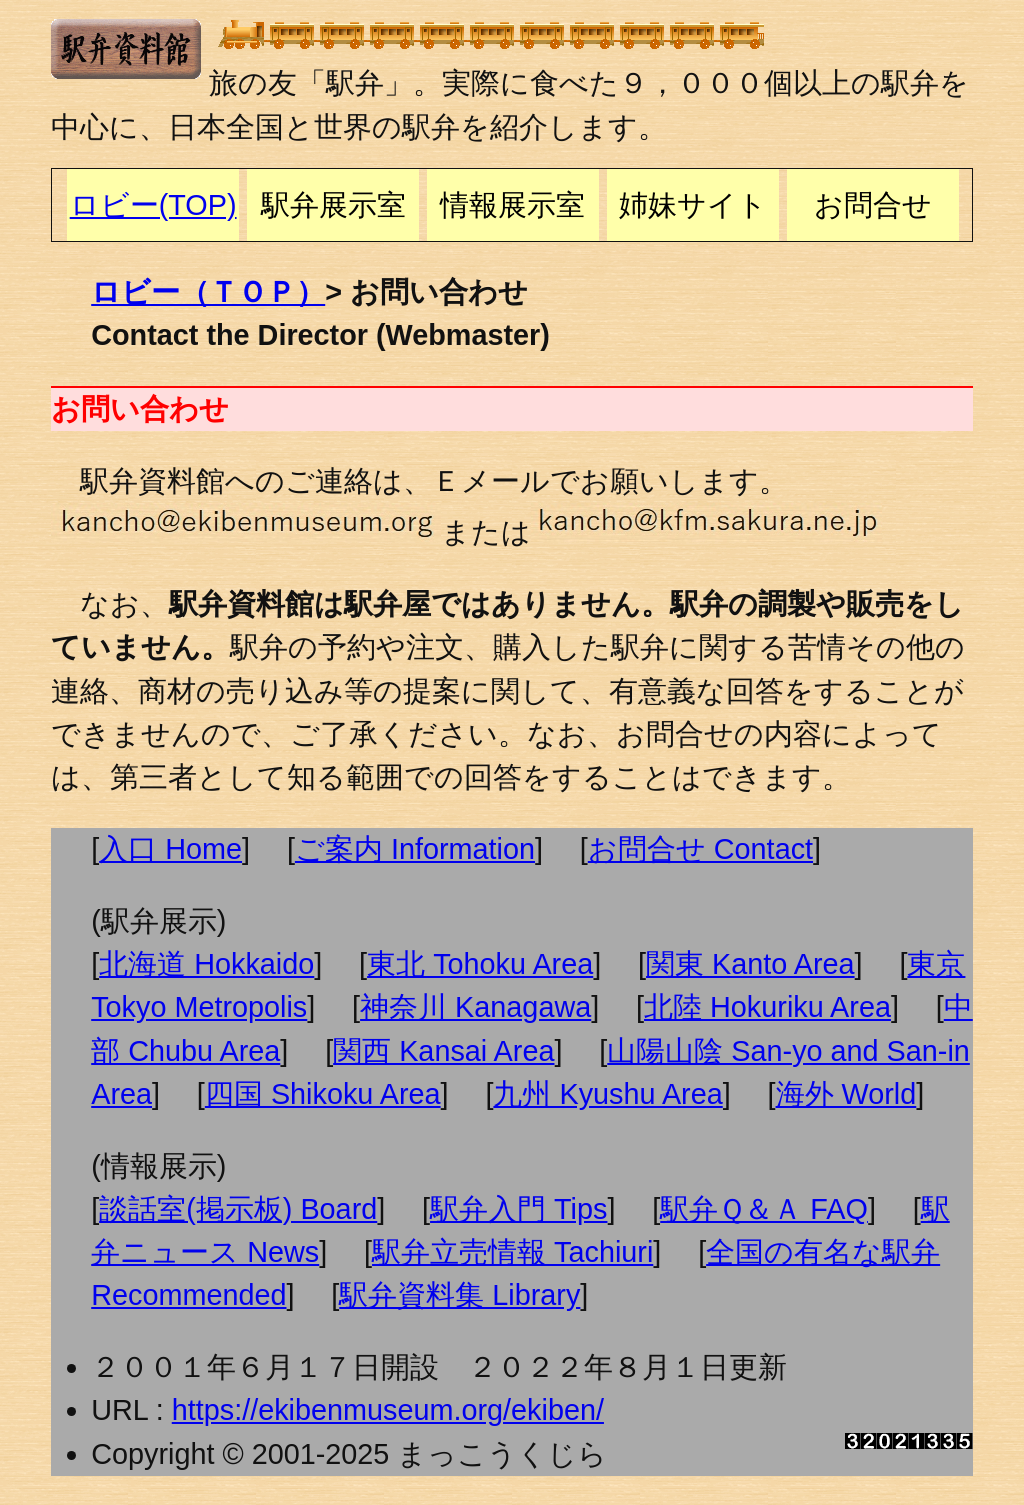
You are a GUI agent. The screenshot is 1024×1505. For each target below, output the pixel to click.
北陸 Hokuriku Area (767, 1007)
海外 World (846, 1094)
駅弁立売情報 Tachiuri (512, 1252)
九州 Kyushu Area (607, 1094)
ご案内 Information (415, 849)
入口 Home (170, 849)
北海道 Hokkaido (206, 964)
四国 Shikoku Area (323, 1094)
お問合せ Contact (700, 849)
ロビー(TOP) (153, 205)
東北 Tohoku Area (480, 964)
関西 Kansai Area (443, 1051)
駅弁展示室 (333, 205)
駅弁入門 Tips (518, 1209)
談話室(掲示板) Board (238, 1209)
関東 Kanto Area (750, 964)
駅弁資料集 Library (459, 1295)
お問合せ (873, 205)
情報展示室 (512, 205)
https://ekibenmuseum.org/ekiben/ (388, 1410)
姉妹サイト (693, 205)
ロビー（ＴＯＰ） (208, 292)
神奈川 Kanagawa (475, 1007)
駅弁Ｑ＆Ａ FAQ (764, 1209)
